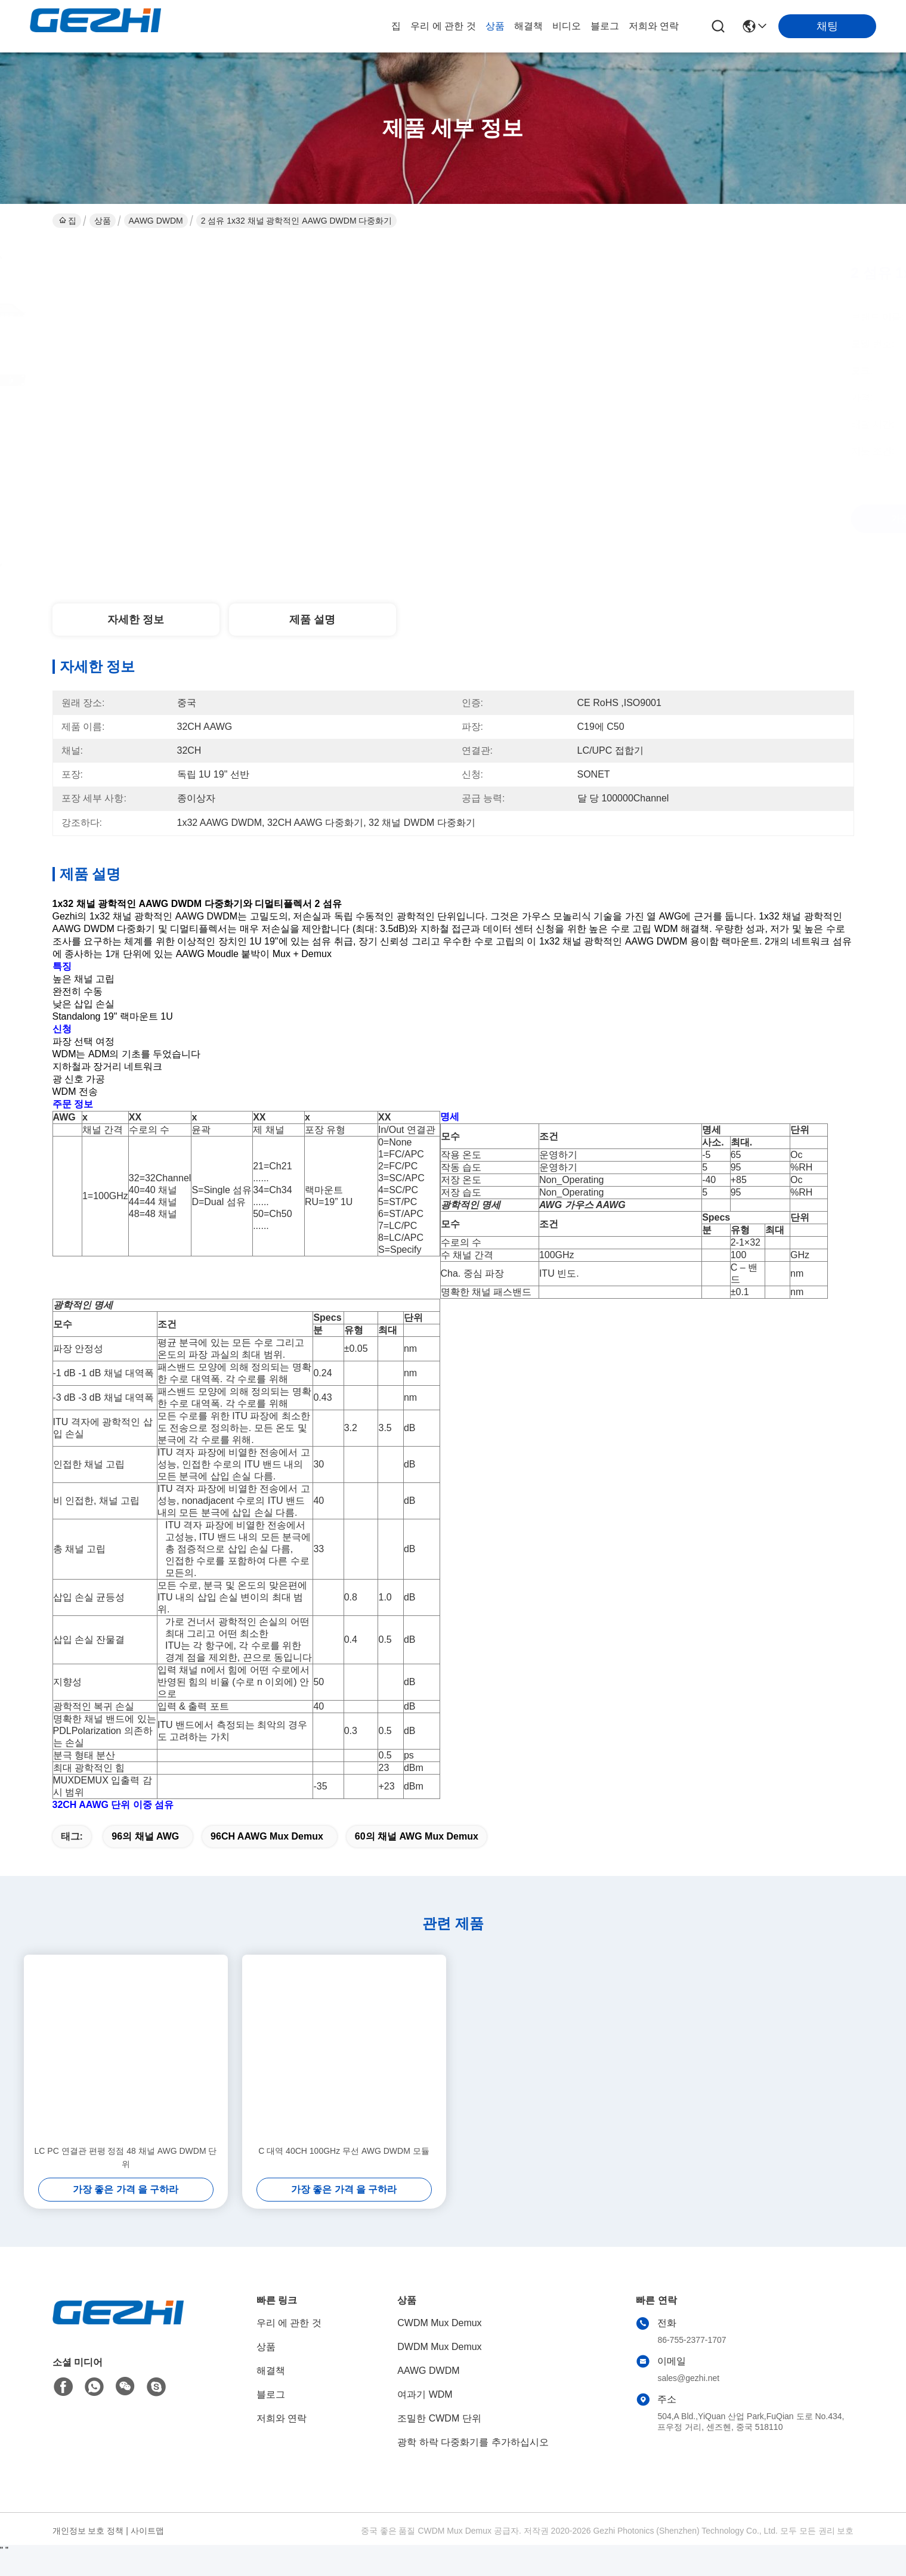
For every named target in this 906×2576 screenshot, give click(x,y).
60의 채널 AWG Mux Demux (416, 1858)
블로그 (604, 26)
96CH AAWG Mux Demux (267, 1858)
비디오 (566, 26)
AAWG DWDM (156, 220)
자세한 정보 (135, 620)
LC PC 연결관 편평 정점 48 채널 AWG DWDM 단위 (126, 2179)
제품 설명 (312, 620)
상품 (495, 26)
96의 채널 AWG (145, 1858)
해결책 (528, 26)
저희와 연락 (654, 26)
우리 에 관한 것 (442, 26)
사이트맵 (147, 2552)
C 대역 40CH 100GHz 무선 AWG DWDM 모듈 (343, 2172)
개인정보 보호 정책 (88, 2552)
